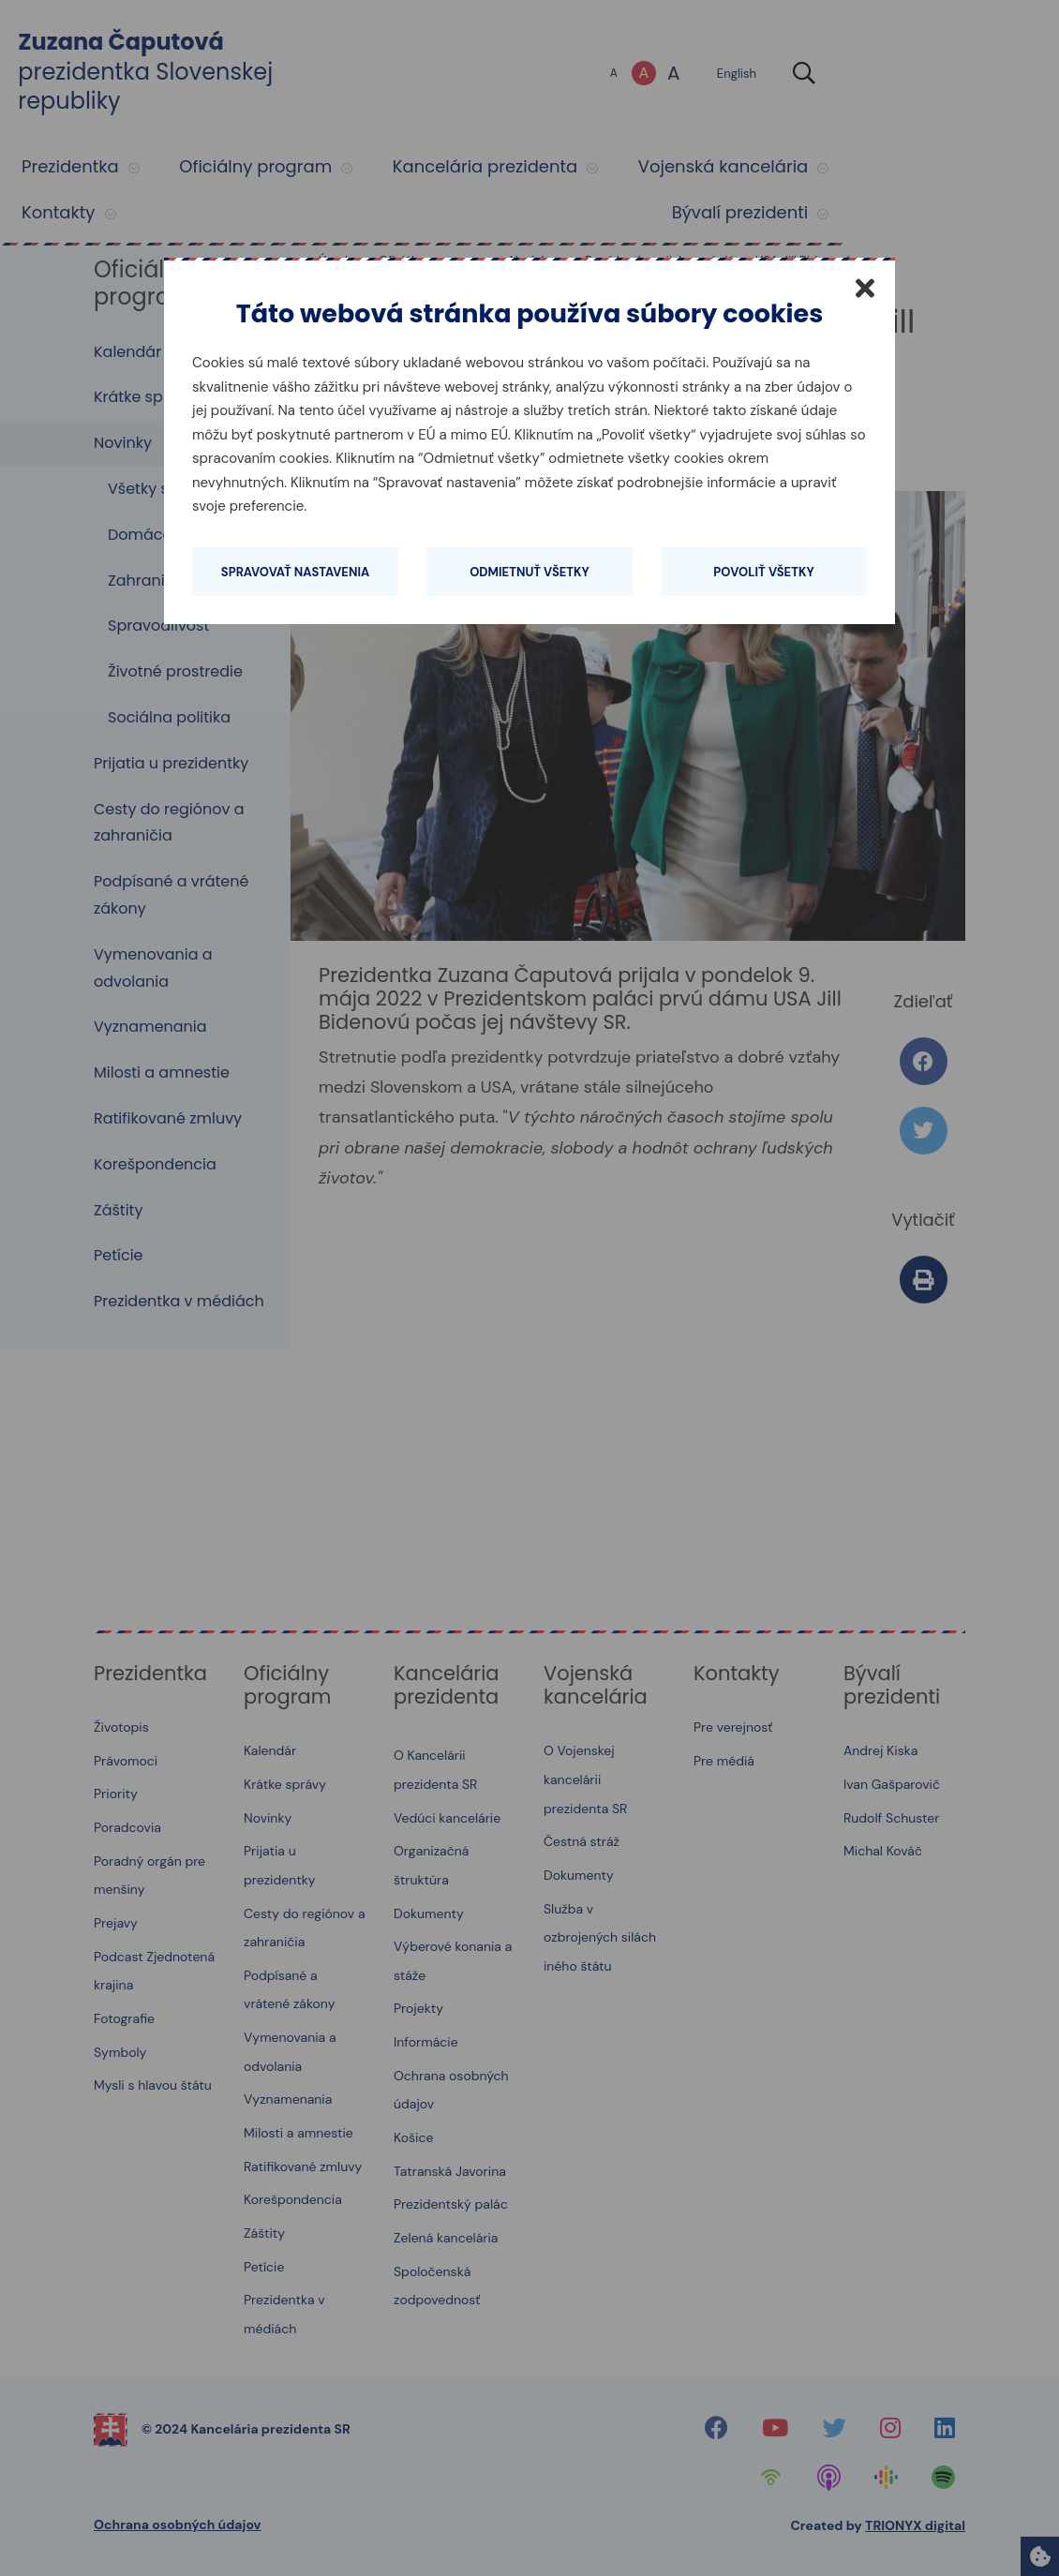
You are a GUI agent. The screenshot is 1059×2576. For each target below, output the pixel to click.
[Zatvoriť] (865, 288)
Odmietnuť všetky (529, 572)
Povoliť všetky (763, 572)
